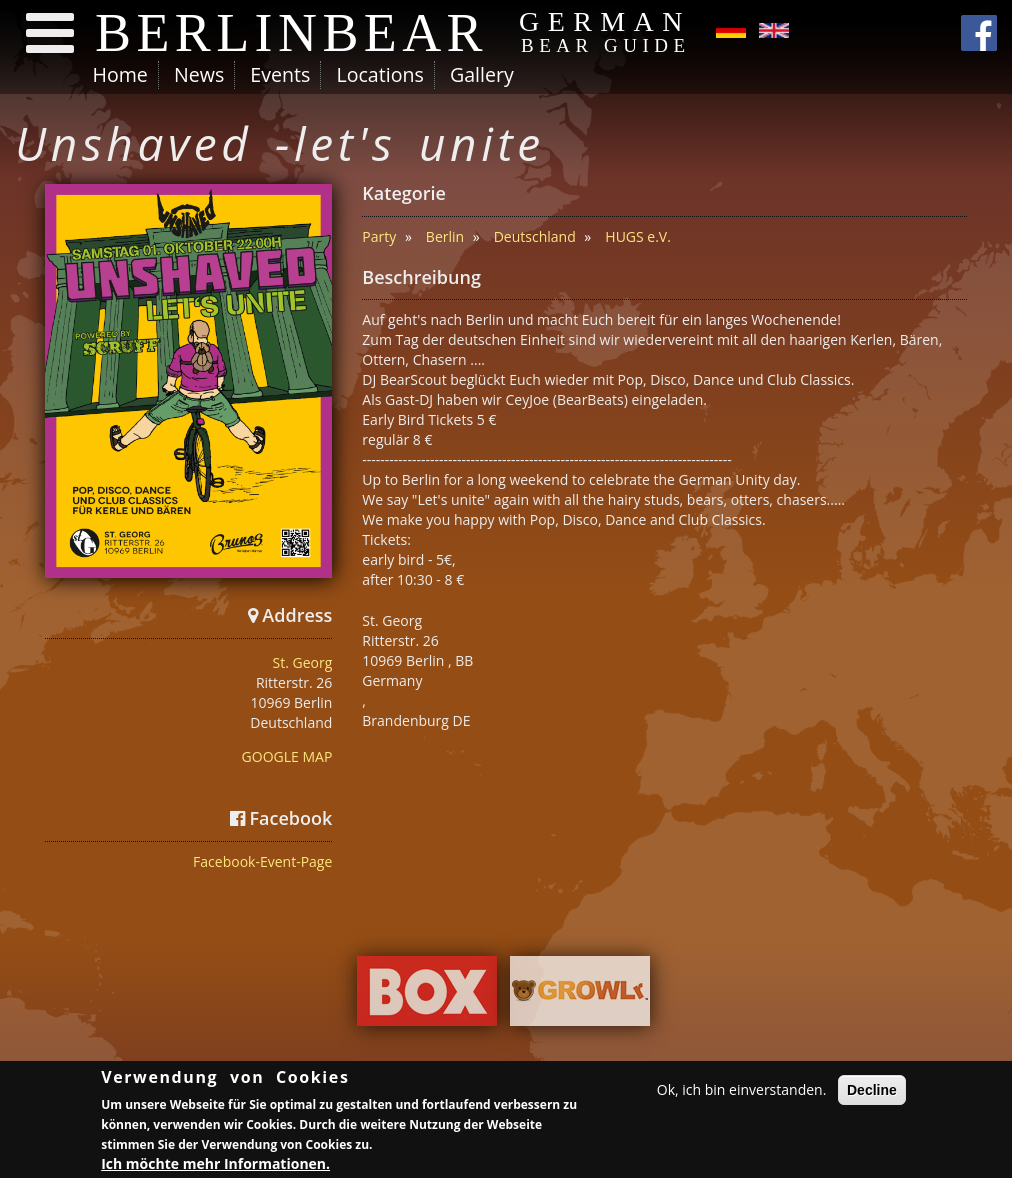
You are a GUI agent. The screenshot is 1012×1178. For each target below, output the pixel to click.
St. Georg (303, 662)
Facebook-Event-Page (262, 861)
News (199, 74)
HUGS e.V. (638, 236)
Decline (872, 1093)
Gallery (482, 74)
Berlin (445, 236)
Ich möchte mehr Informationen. (215, 1165)
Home (120, 74)
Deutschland (535, 236)
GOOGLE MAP (287, 756)
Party (379, 236)
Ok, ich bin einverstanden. (742, 1092)
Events (280, 74)
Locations (379, 74)
